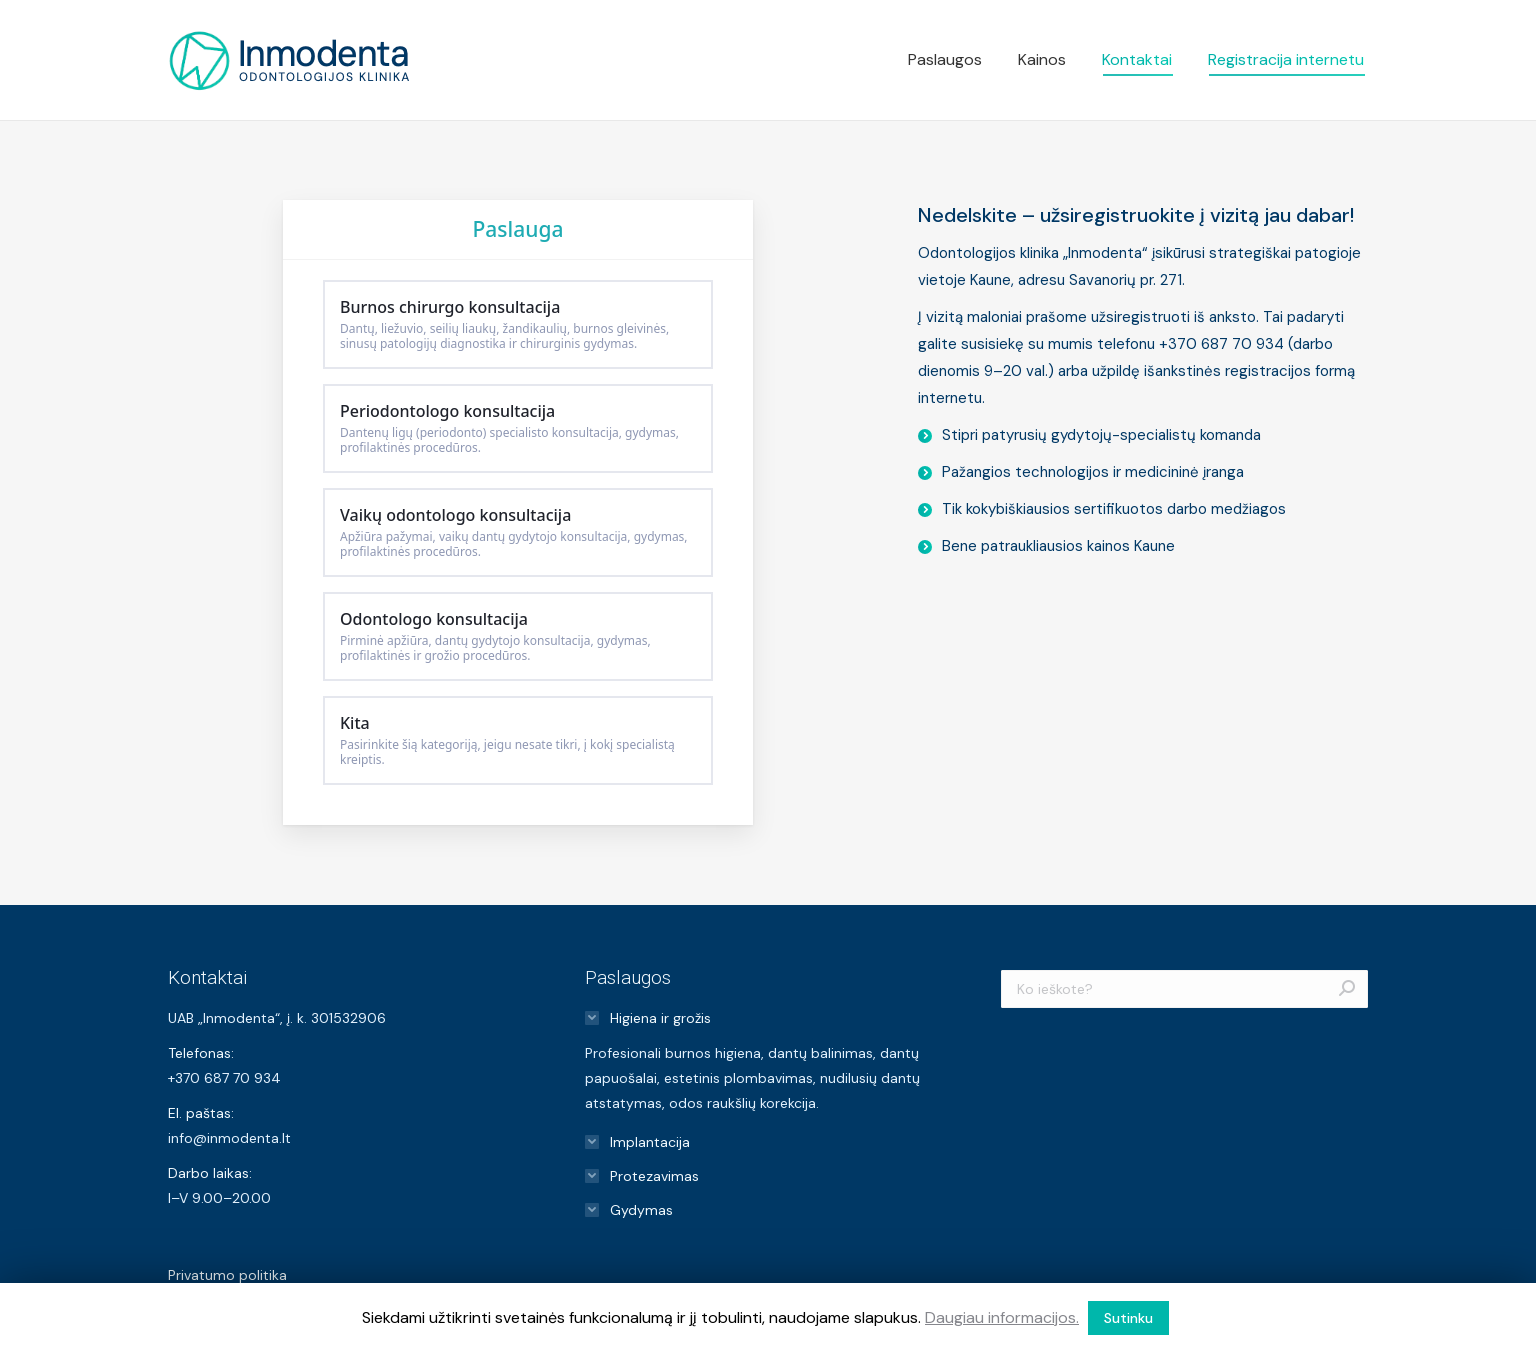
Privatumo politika (227, 1275)
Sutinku (1128, 1318)
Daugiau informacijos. (1002, 1317)
